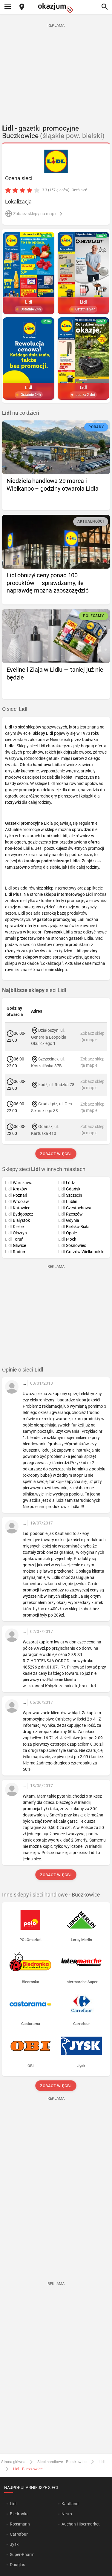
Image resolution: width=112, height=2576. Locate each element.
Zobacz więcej (56, 1154)
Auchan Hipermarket (81, 2524)
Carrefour (19, 2534)
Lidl (102, 2461)
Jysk (14, 2544)
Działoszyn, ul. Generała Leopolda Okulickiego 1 (48, 1037)
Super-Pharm (22, 2554)
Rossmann (20, 2524)
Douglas (17, 2564)
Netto (67, 2513)
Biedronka (19, 2513)
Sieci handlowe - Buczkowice (62, 2461)
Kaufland (70, 2503)
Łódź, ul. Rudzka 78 (56, 1084)
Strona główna (13, 2461)
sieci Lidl (34, 990)
